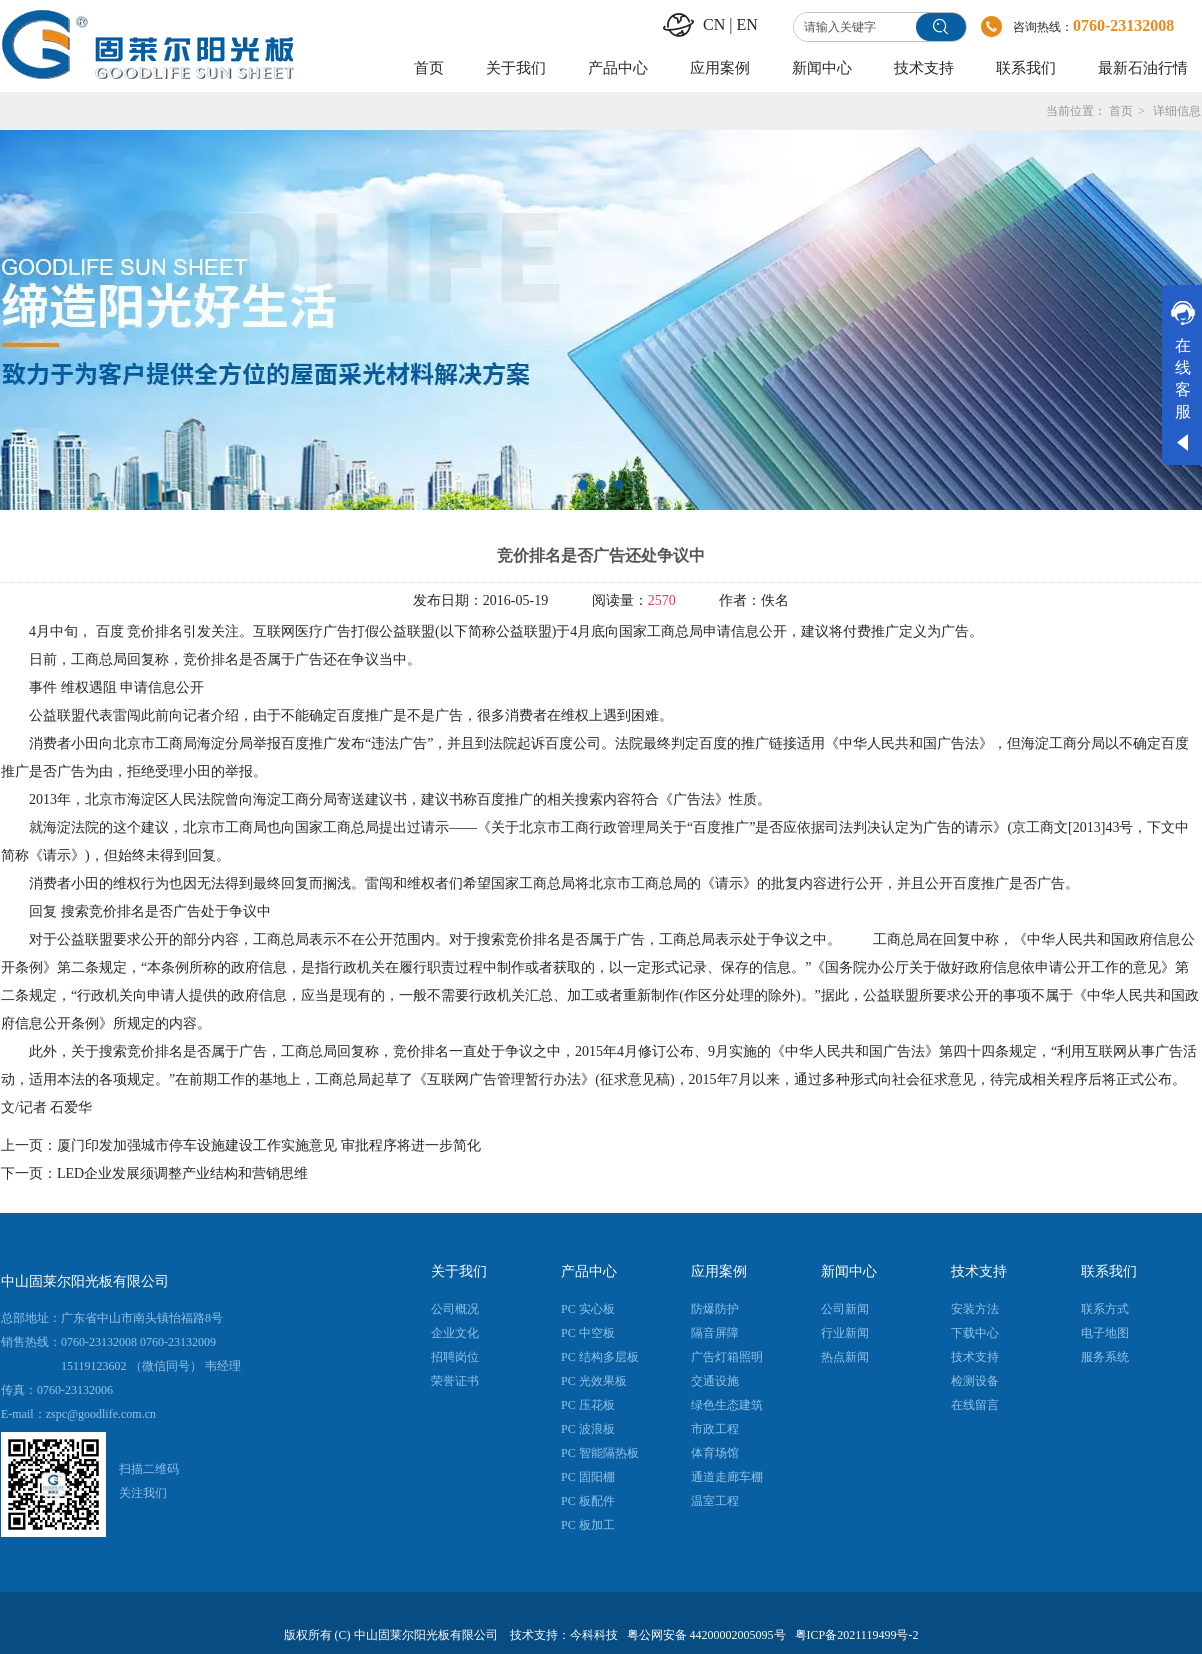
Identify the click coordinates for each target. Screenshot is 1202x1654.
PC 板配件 (588, 1501)
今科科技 (594, 1635)
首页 (1121, 111)
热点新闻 (845, 1357)
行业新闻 (845, 1333)
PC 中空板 (588, 1333)
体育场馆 (715, 1453)
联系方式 (1105, 1309)
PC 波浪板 (588, 1429)
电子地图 (1105, 1333)
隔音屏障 (715, 1333)
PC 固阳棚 (588, 1477)
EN (746, 24)
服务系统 (1105, 1357)
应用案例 (719, 1271)
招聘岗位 (455, 1357)
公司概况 (455, 1309)
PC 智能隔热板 (600, 1453)
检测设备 (975, 1381)
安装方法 (975, 1309)
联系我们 (1109, 1271)
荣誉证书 (455, 1381)
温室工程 (715, 1501)
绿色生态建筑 (727, 1405)
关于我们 (459, 1271)
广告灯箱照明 (727, 1357)
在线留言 (975, 1405)
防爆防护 (715, 1309)
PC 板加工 (588, 1525)
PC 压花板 (588, 1405)
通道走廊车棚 (727, 1477)
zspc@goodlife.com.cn (101, 1414)
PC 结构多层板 (600, 1357)
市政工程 (715, 1429)
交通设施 (715, 1381)
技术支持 (979, 1271)
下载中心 (975, 1333)
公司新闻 (845, 1309)
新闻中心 (849, 1271)
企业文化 (455, 1333)
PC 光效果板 (594, 1381)
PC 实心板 (588, 1309)
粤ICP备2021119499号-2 (857, 1635)
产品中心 (589, 1271)
